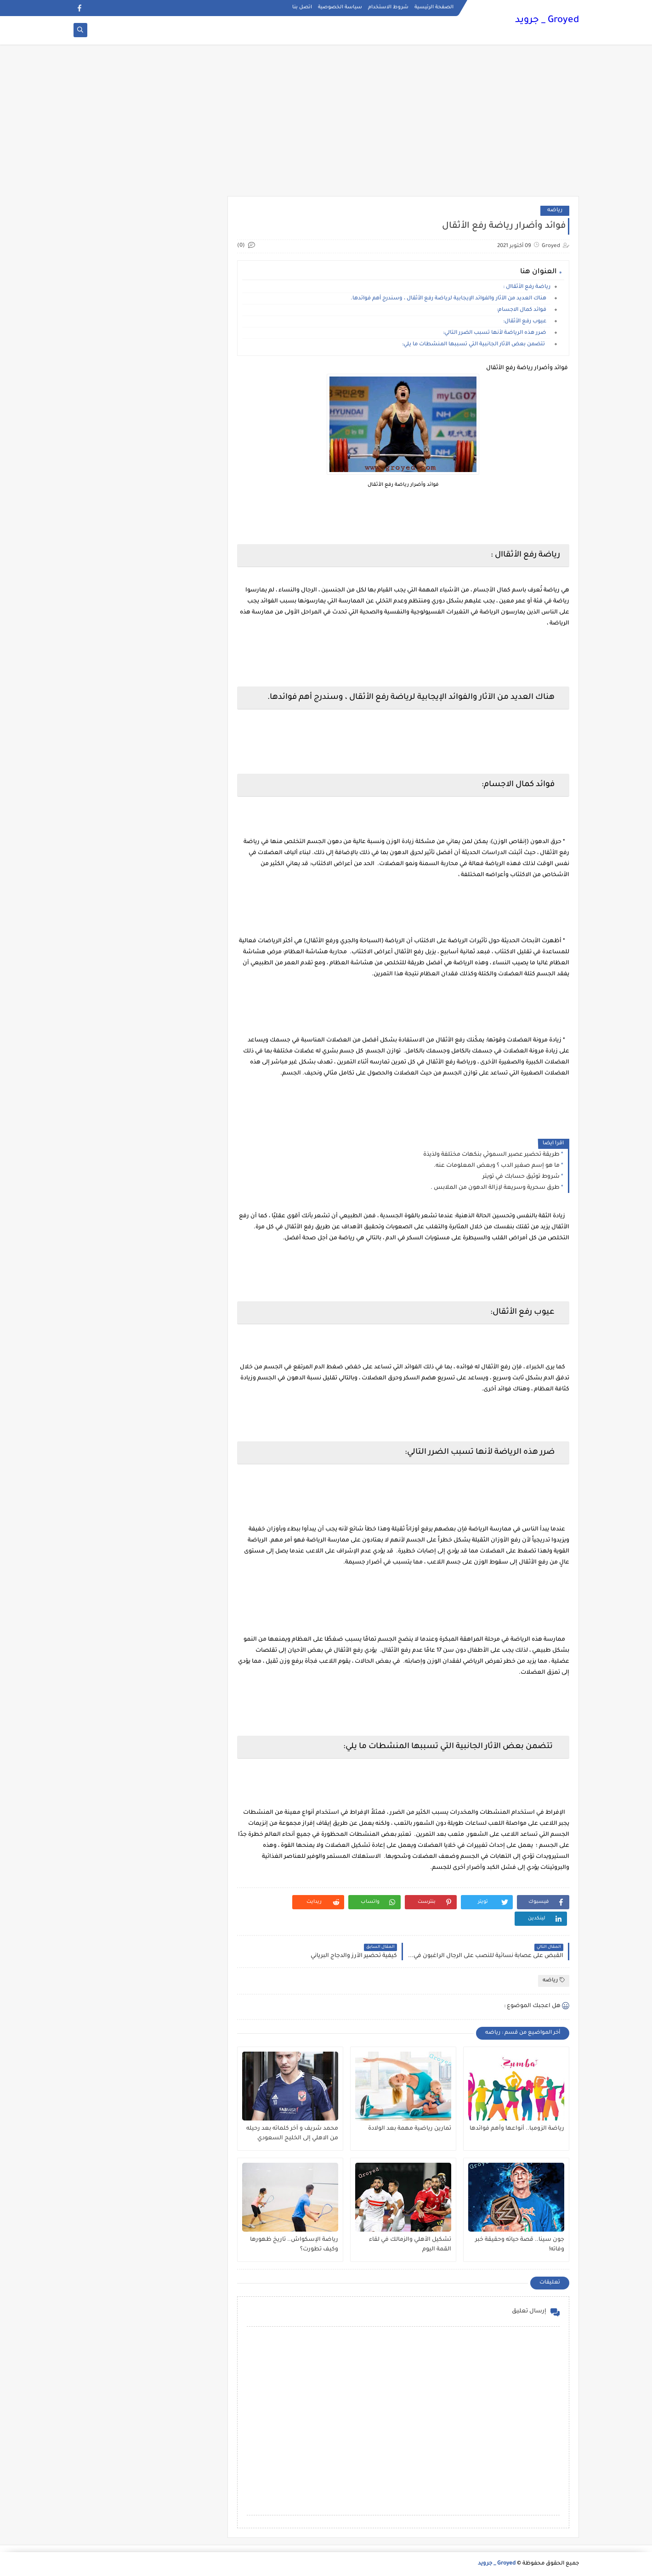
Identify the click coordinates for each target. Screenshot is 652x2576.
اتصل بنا (302, 7)
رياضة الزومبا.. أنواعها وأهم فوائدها (517, 2129)
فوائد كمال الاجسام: (523, 310)
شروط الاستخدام (388, 7)
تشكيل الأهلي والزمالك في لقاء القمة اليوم (410, 2245)
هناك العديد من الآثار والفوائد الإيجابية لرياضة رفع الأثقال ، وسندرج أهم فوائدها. (450, 299)
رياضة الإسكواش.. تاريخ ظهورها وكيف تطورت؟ (294, 2245)
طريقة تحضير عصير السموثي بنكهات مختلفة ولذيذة (491, 1155)
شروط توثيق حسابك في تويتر (521, 1177)
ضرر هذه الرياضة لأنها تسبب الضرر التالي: (496, 333)
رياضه (554, 211)
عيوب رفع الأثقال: (526, 322)
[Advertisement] (326, 125)
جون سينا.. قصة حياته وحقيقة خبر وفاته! (519, 2245)
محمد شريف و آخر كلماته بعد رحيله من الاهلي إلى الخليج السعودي (292, 2134)
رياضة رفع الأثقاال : (526, 287)
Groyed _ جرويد (547, 21)
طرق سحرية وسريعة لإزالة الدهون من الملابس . (495, 1188)
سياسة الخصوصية (340, 7)
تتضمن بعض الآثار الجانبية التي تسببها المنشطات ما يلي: (476, 345)
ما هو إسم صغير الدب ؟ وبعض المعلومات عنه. (497, 1166)
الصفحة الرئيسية (434, 7)
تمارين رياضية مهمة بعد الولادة (409, 2129)
